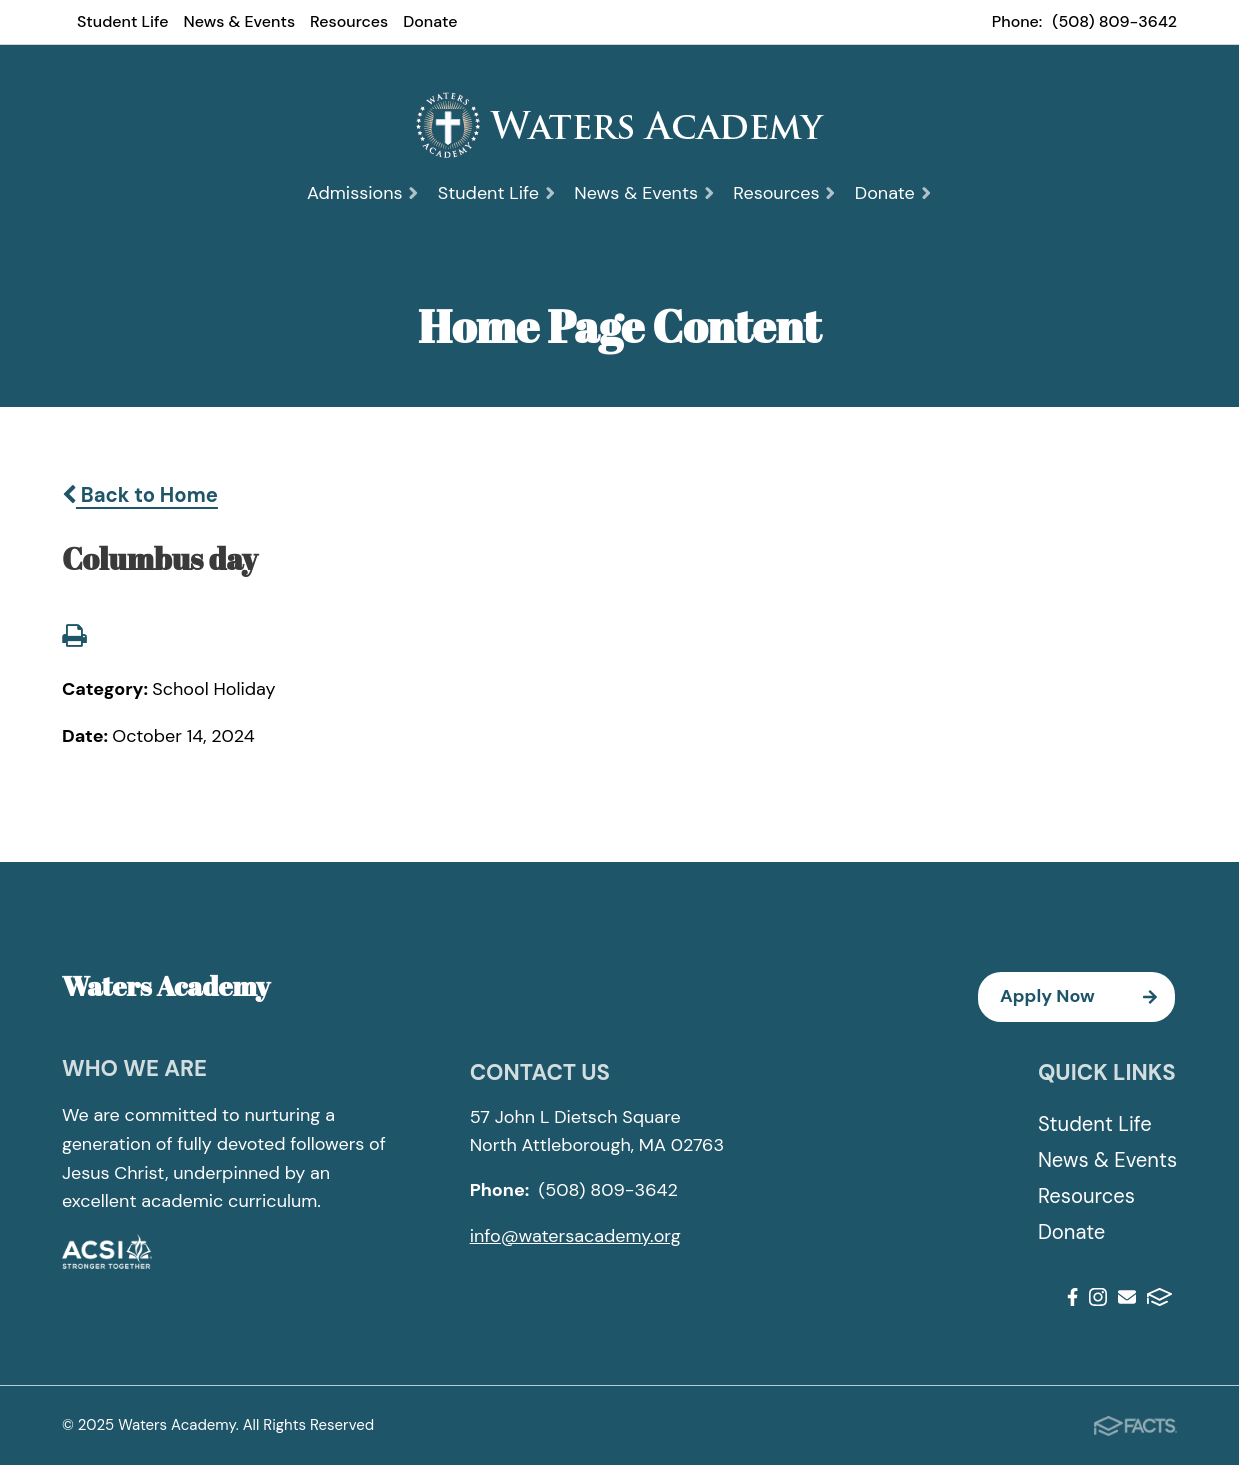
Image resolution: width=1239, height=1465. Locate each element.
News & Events (240, 21)
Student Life (123, 21)
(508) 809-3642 (1114, 21)
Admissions (363, 193)
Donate (430, 21)
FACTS (1159, 1297)
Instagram (1098, 1297)
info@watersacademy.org (575, 1236)
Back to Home (140, 495)
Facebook (1072, 1297)
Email (1127, 1297)
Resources (349, 21)
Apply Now (1087, 997)
